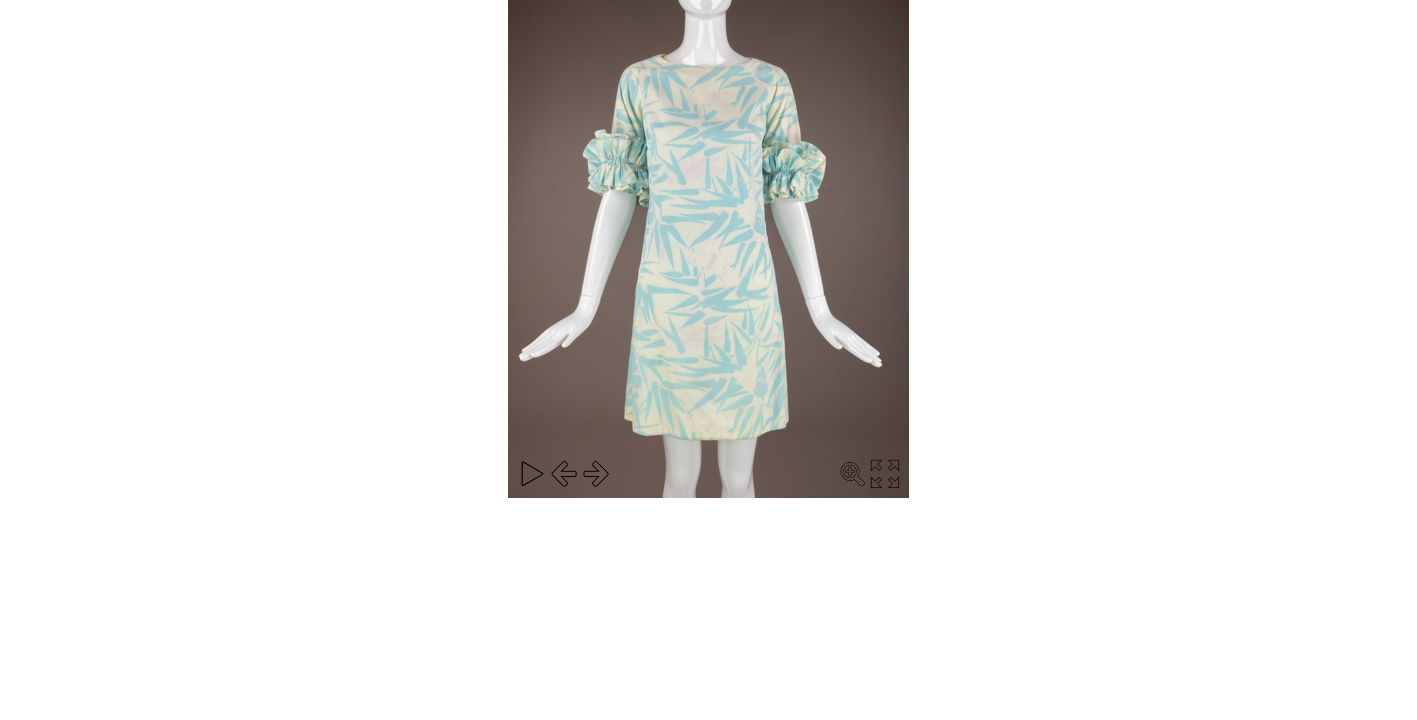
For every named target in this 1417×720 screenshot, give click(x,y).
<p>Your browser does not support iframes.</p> (708, 249)
